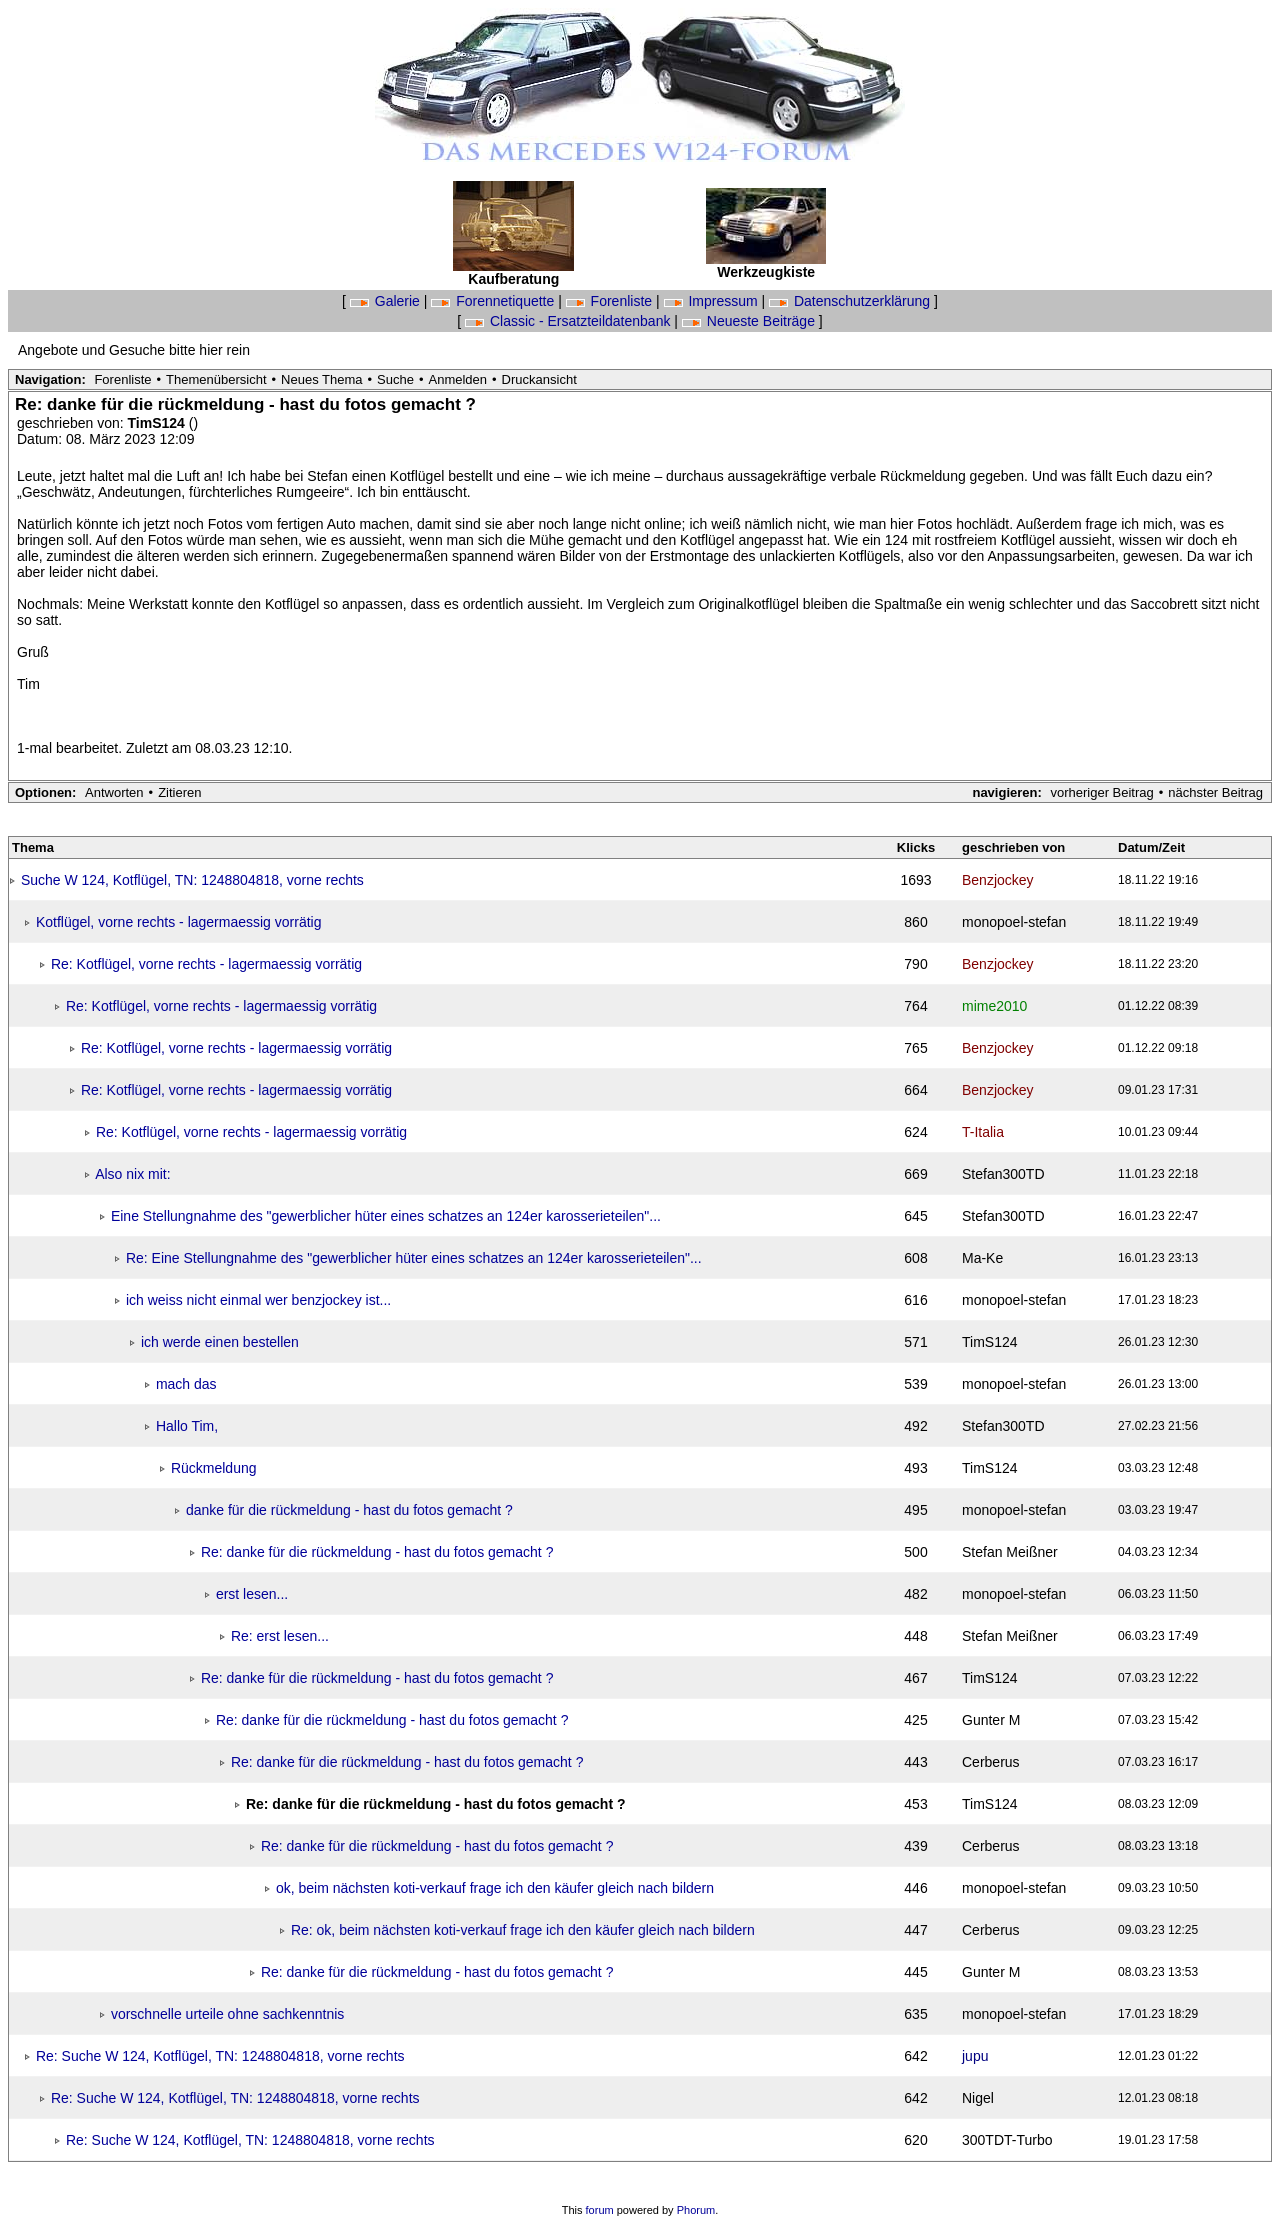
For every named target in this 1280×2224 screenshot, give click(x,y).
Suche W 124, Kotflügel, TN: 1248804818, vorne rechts (192, 880)
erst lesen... (252, 1594)
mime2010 (994, 1006)
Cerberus (991, 1762)
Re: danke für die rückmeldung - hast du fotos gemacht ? (377, 1552)
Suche (395, 379)
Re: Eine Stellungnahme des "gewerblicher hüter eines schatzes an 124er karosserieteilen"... (414, 1258)
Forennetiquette (494, 301)
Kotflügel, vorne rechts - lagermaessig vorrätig (179, 922)
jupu (975, 2056)
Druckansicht (539, 379)
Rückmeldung (214, 1468)
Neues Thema (321, 379)
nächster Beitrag (1215, 792)
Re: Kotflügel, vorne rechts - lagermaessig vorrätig (206, 964)
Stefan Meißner (1010, 1552)
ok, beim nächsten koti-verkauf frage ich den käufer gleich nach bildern (495, 1888)
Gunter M (991, 1720)
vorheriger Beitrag (1101, 792)
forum (600, 2210)
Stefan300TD (1003, 1174)
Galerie (387, 301)
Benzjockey (998, 880)
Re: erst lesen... (280, 1636)
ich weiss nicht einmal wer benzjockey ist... (258, 1300)
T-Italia (983, 1132)
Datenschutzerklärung (851, 301)
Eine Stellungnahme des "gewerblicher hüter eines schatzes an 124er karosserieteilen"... (386, 1216)
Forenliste (611, 301)
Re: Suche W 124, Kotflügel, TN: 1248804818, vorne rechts (220, 2056)
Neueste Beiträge (750, 321)
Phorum (696, 2210)
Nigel (978, 2098)
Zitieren (179, 792)
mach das (186, 1384)
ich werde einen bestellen (220, 1342)
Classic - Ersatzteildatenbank (569, 321)
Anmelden (458, 379)
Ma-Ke (982, 1258)
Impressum (713, 301)
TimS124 (158, 423)
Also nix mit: (132, 1174)
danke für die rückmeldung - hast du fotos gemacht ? (349, 1510)
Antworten (114, 792)
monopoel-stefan (1014, 922)
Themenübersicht (216, 379)
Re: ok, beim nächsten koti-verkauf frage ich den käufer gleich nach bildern (523, 1930)
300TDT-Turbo (1007, 2140)
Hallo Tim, (187, 1426)
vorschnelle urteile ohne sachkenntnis (227, 2014)
